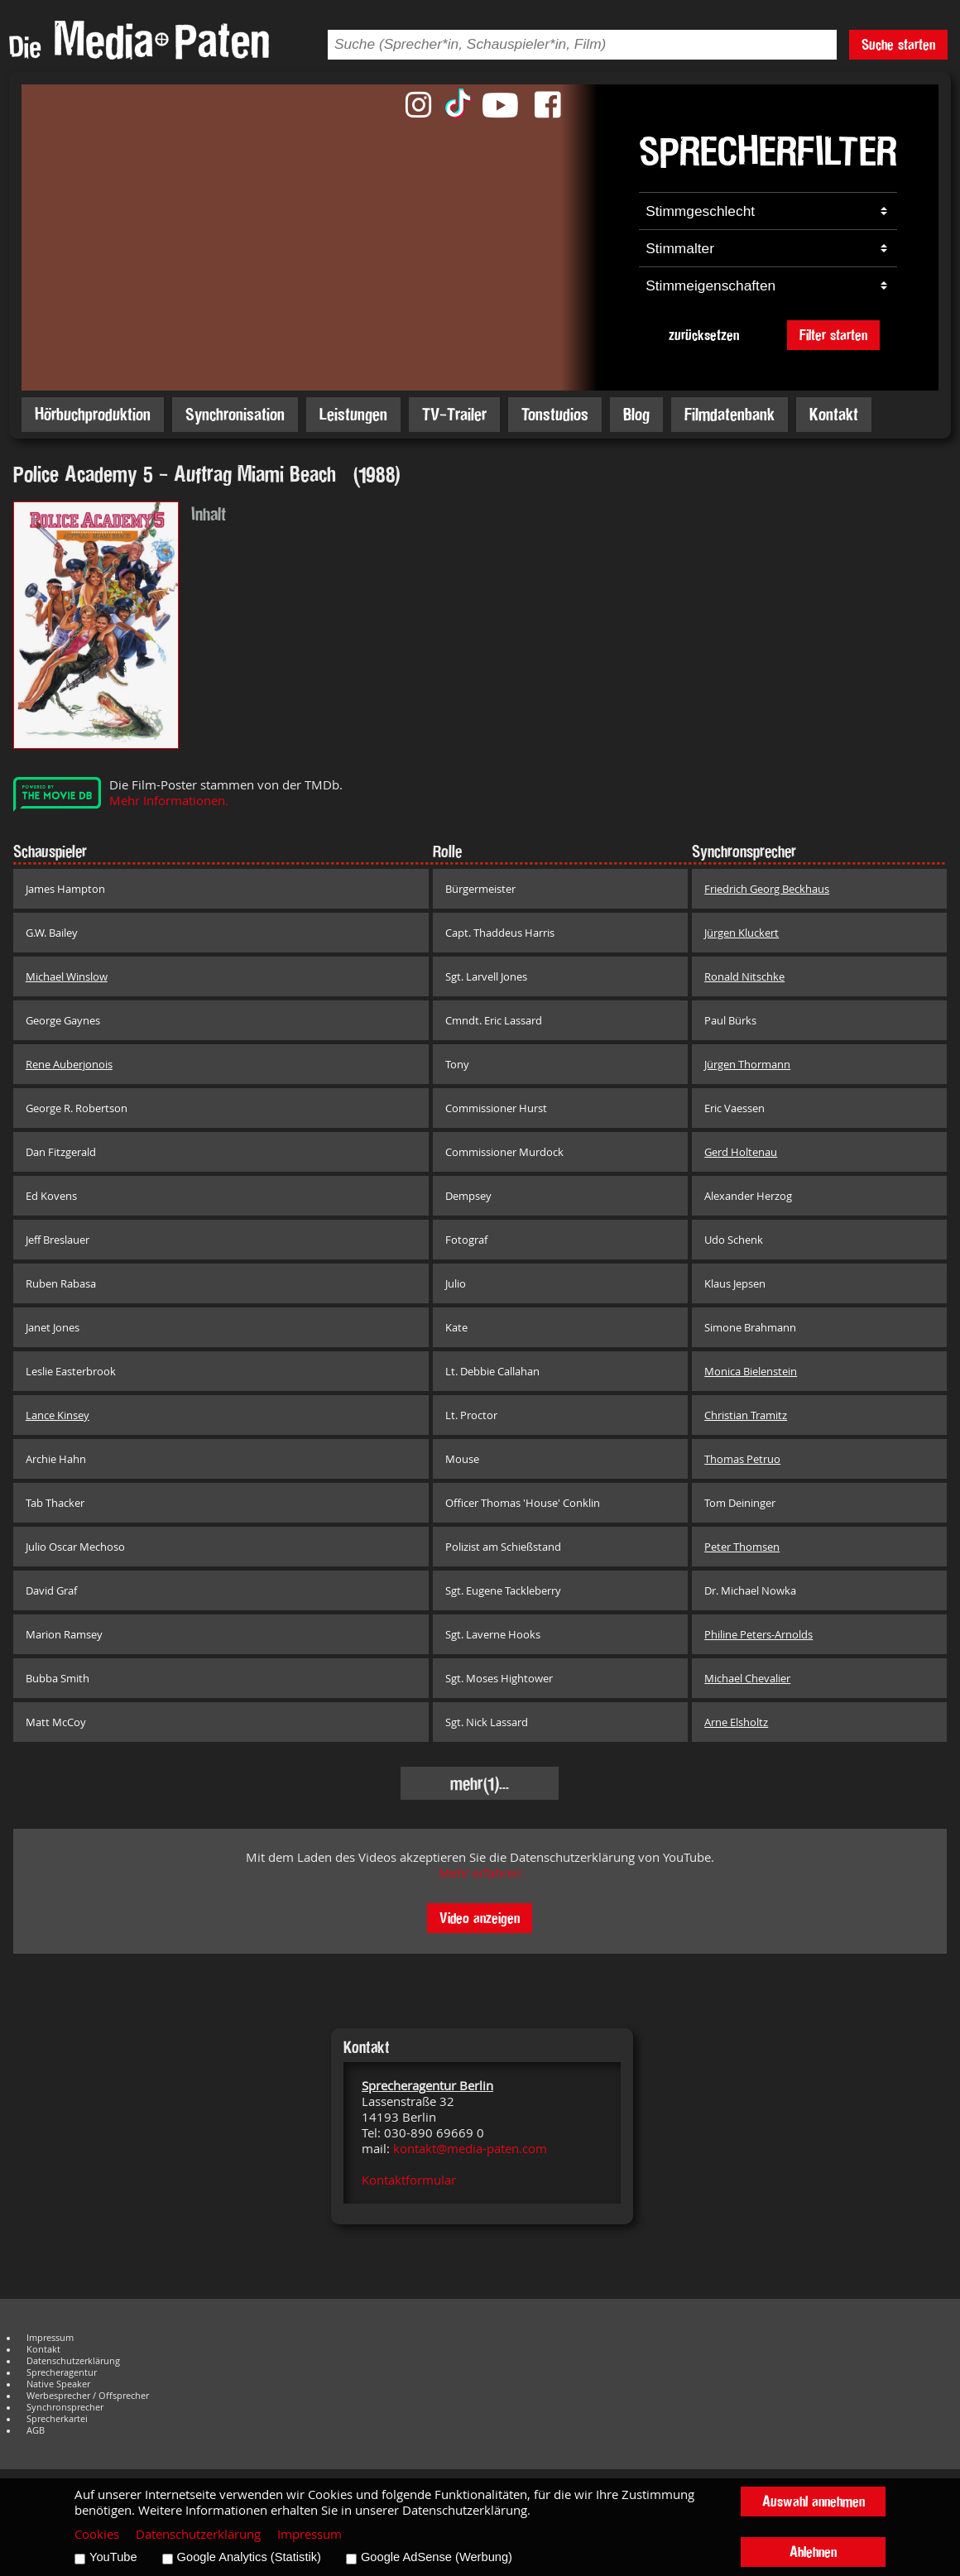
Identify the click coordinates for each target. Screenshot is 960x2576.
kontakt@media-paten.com (470, 2148)
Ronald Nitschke (744, 976)
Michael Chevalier (747, 1678)
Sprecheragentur (61, 2372)
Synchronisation (235, 414)
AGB (35, 2430)
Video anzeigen (479, 1917)
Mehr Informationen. (168, 800)
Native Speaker (58, 2384)
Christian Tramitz (745, 1415)
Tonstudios (554, 414)
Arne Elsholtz (736, 1722)
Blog (636, 414)
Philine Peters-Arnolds (758, 1634)
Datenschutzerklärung (73, 2361)
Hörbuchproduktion (93, 414)
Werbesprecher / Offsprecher (87, 2395)
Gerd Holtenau (740, 1151)
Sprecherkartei (57, 2419)
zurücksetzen (704, 334)
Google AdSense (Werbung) (436, 2557)
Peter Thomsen (742, 1546)
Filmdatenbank (729, 414)
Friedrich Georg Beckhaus (766, 888)
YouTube (113, 2557)
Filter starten (833, 334)
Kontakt (833, 414)
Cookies (96, 2534)
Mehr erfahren (480, 1873)
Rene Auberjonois (69, 1064)
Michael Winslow (67, 976)
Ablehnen (813, 2551)
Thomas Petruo (742, 1458)
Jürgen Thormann (747, 1064)
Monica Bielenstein (750, 1371)
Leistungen (353, 414)
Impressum (50, 2337)
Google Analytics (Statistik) (249, 2557)
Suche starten (898, 44)
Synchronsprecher (64, 2407)
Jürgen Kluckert (741, 932)
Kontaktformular (409, 2180)
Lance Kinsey (57, 1415)
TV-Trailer (454, 414)
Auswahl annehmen (813, 2501)
